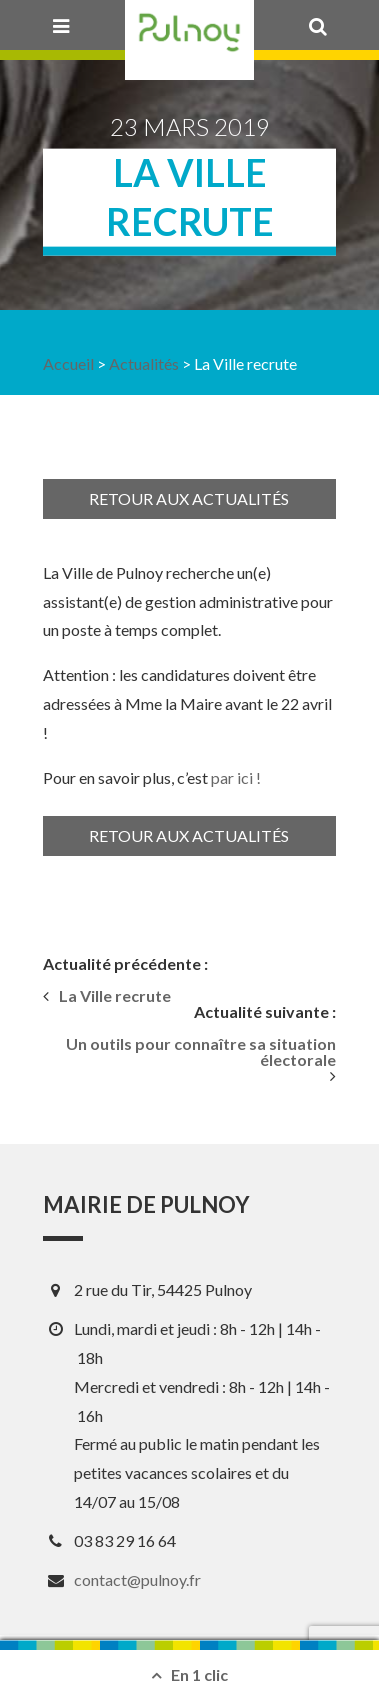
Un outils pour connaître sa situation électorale (201, 1052)
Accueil (68, 363)
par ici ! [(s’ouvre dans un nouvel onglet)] (236, 777)
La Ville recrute (115, 996)
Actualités (144, 363)
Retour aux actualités (189, 498)
